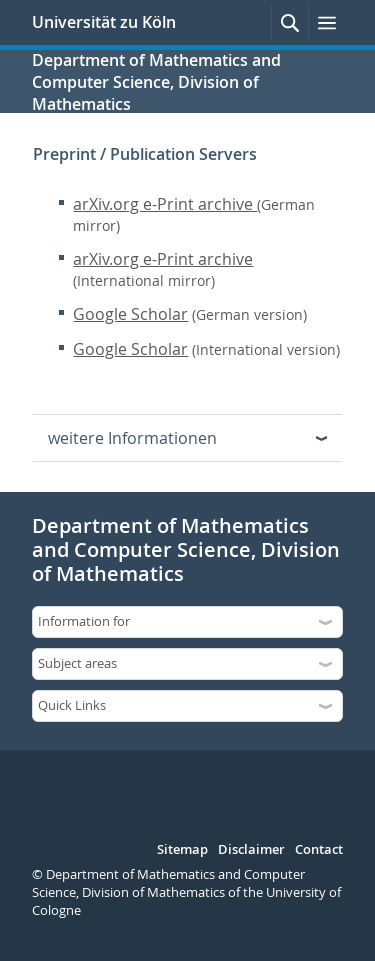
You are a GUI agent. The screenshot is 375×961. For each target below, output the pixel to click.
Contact (319, 850)
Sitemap (182, 850)
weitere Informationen (132, 438)
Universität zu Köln (104, 22)
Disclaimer (251, 850)
